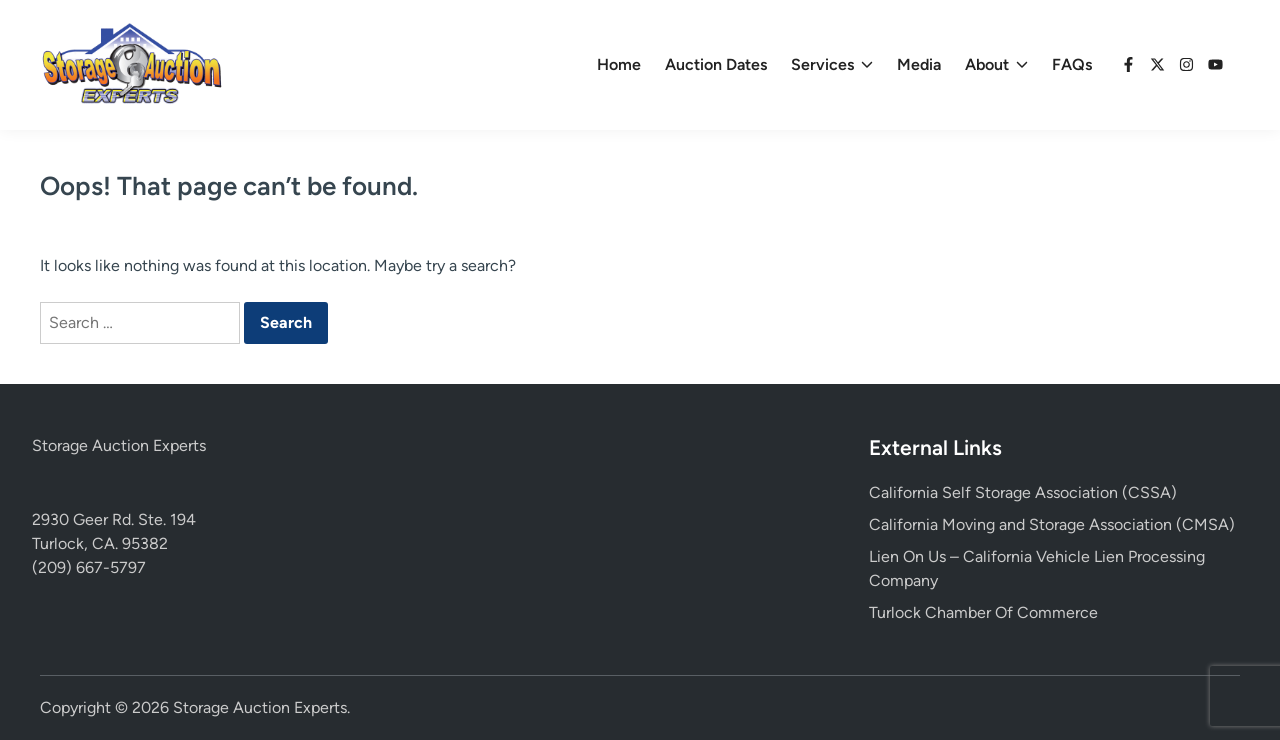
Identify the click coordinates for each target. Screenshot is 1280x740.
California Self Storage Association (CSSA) (1023, 492)
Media (919, 64)
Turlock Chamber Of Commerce (983, 612)
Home (619, 64)
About (996, 65)
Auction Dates (716, 64)
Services (832, 65)
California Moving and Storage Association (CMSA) (1052, 524)
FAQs (1072, 64)
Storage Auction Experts (119, 445)
